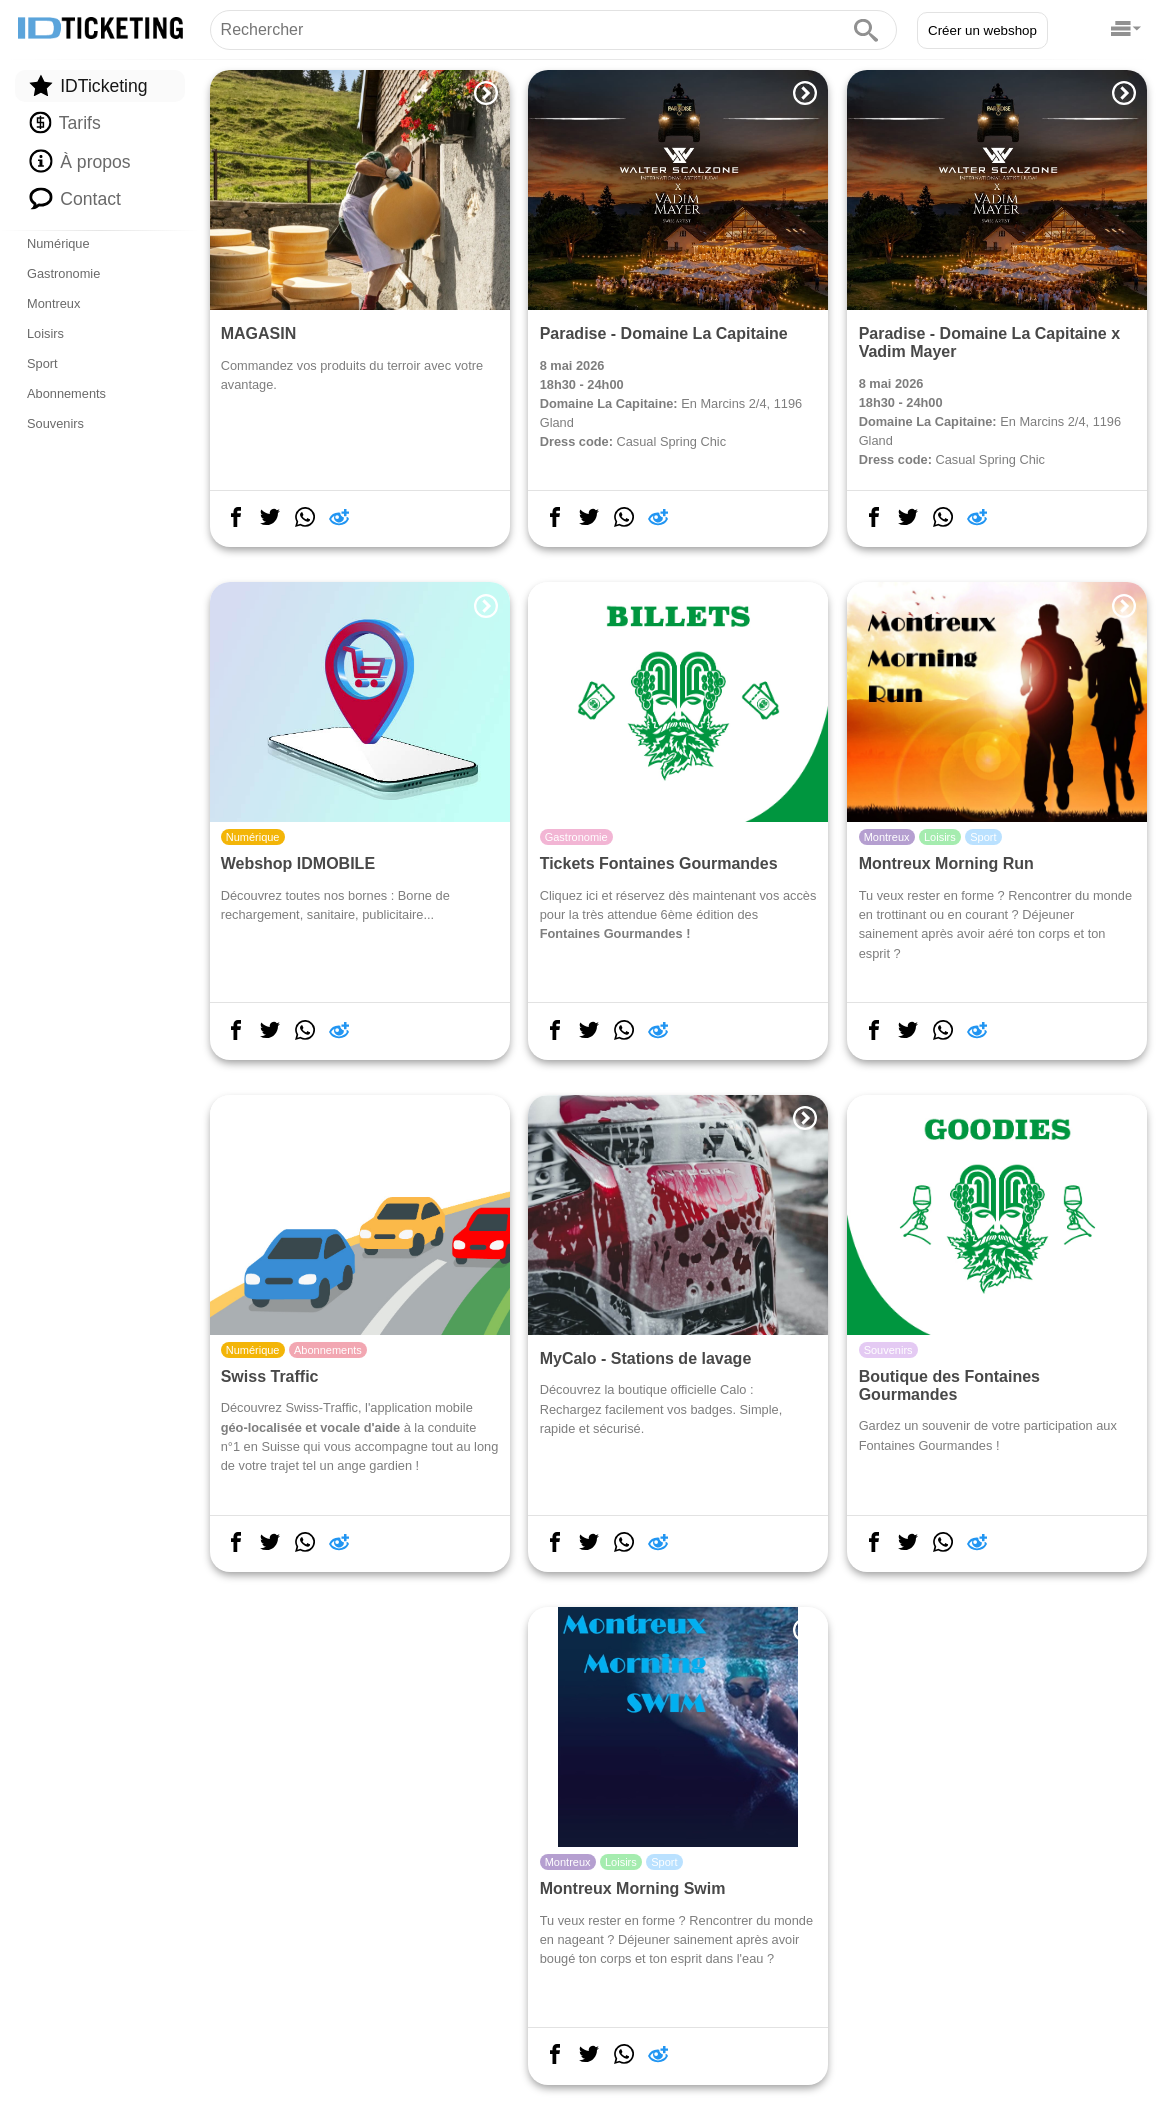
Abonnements (66, 393)
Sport (42, 363)
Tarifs (64, 123)
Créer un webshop (982, 30)
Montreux (53, 303)
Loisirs (45, 333)
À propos (79, 161)
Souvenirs (55, 423)
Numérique (58, 243)
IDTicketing (88, 85)
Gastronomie (63, 273)
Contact (75, 198)
